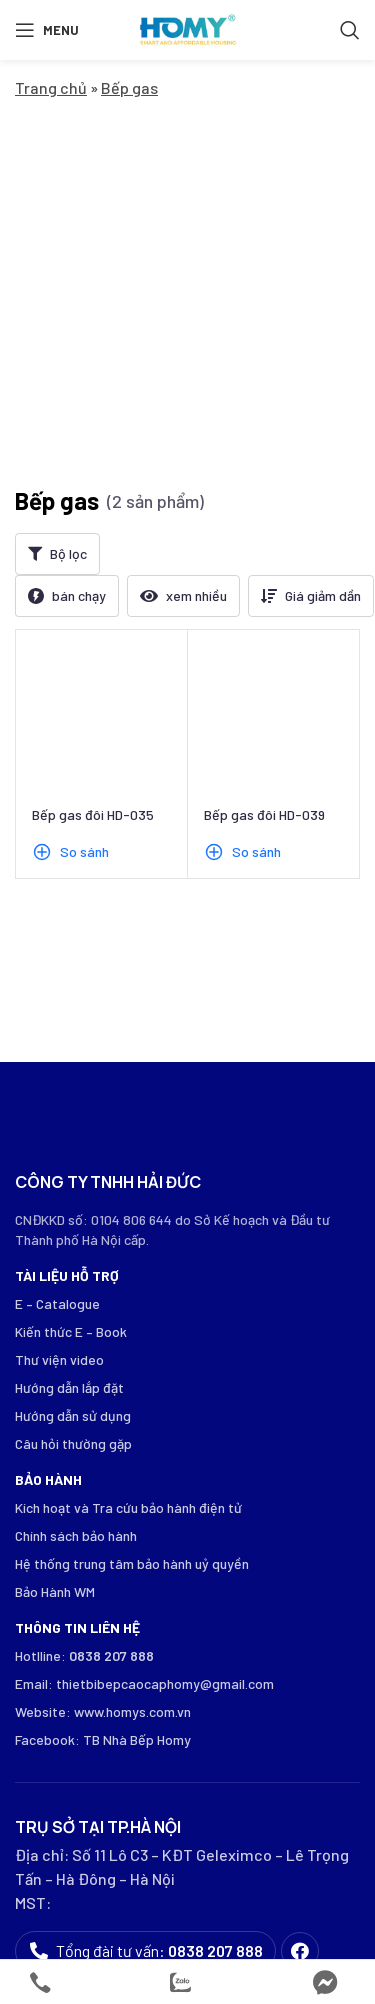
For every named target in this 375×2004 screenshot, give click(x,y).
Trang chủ (51, 87)
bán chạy (79, 332)
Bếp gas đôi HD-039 (264, 551)
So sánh (84, 588)
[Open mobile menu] (47, 30)
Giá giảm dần (323, 332)
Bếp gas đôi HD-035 (93, 551)
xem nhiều (196, 332)
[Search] (350, 30)
